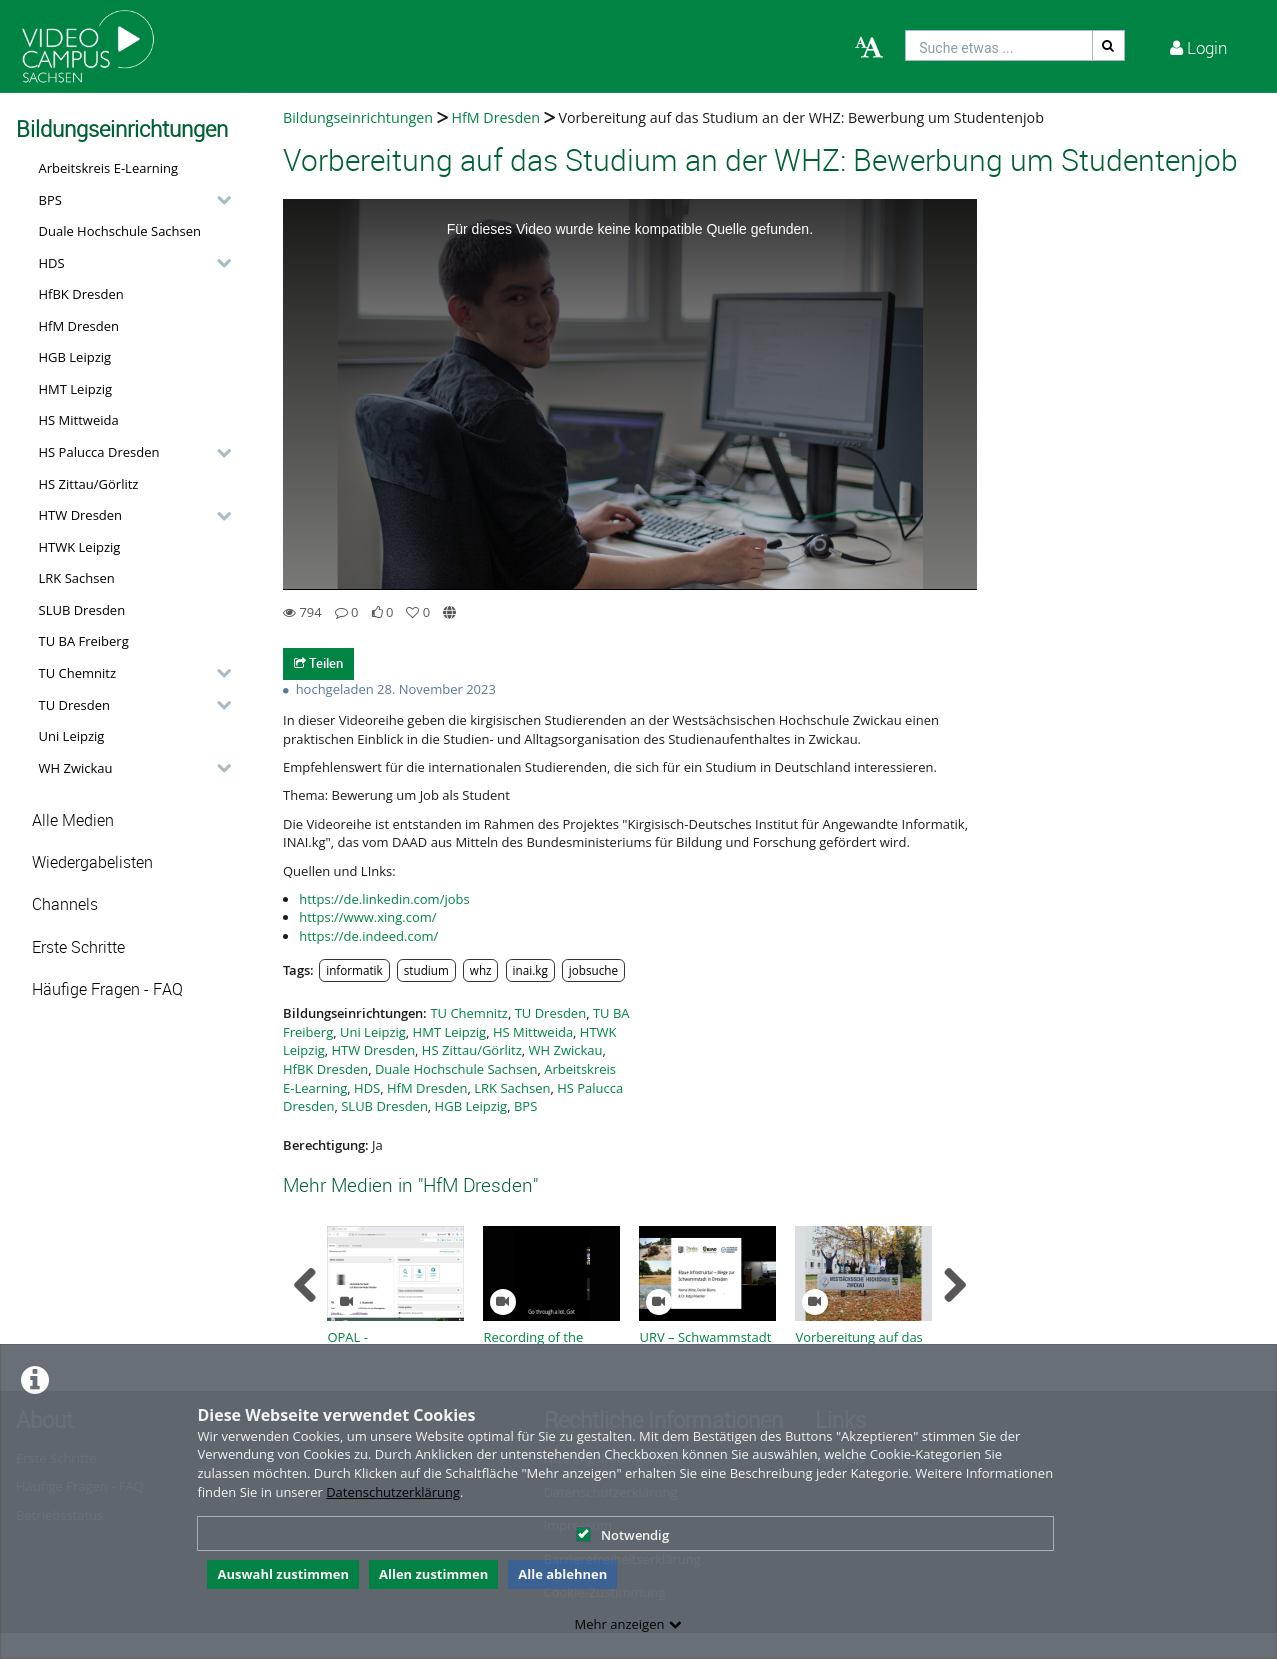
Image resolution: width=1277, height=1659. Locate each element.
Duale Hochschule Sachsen (120, 231)
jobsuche (593, 970)
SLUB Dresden (82, 610)
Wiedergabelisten (92, 862)
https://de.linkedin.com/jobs (384, 899)
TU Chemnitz (78, 673)
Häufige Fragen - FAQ (107, 989)
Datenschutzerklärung (393, 1492)
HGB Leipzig (75, 357)
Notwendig (622, 1535)
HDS (52, 263)
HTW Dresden (81, 515)
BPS (50, 200)
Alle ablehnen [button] (562, 1574)
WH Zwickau (76, 768)
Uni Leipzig (72, 736)
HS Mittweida (79, 420)
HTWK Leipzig (80, 547)
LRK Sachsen (77, 578)
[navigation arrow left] (305, 1285)
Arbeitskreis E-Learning (109, 168)
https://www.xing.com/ (367, 917)
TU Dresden (74, 705)
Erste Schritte (78, 947)
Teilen (318, 663)
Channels (65, 904)
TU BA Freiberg (84, 641)
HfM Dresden (79, 326)
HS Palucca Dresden (99, 452)
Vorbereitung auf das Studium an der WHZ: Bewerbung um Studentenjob (801, 117)
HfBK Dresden (81, 294)
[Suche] (1109, 45)
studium (426, 970)
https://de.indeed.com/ (368, 936)
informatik (354, 970)
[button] (130, 200)
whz (481, 970)
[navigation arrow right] (954, 1285)
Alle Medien (73, 820)
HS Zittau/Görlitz (89, 484)
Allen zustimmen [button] (433, 1574)
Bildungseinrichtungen (358, 117)
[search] (999, 45)
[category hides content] (218, 200)
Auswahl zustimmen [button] (283, 1574)
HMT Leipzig (76, 389)
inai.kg (530, 970)
